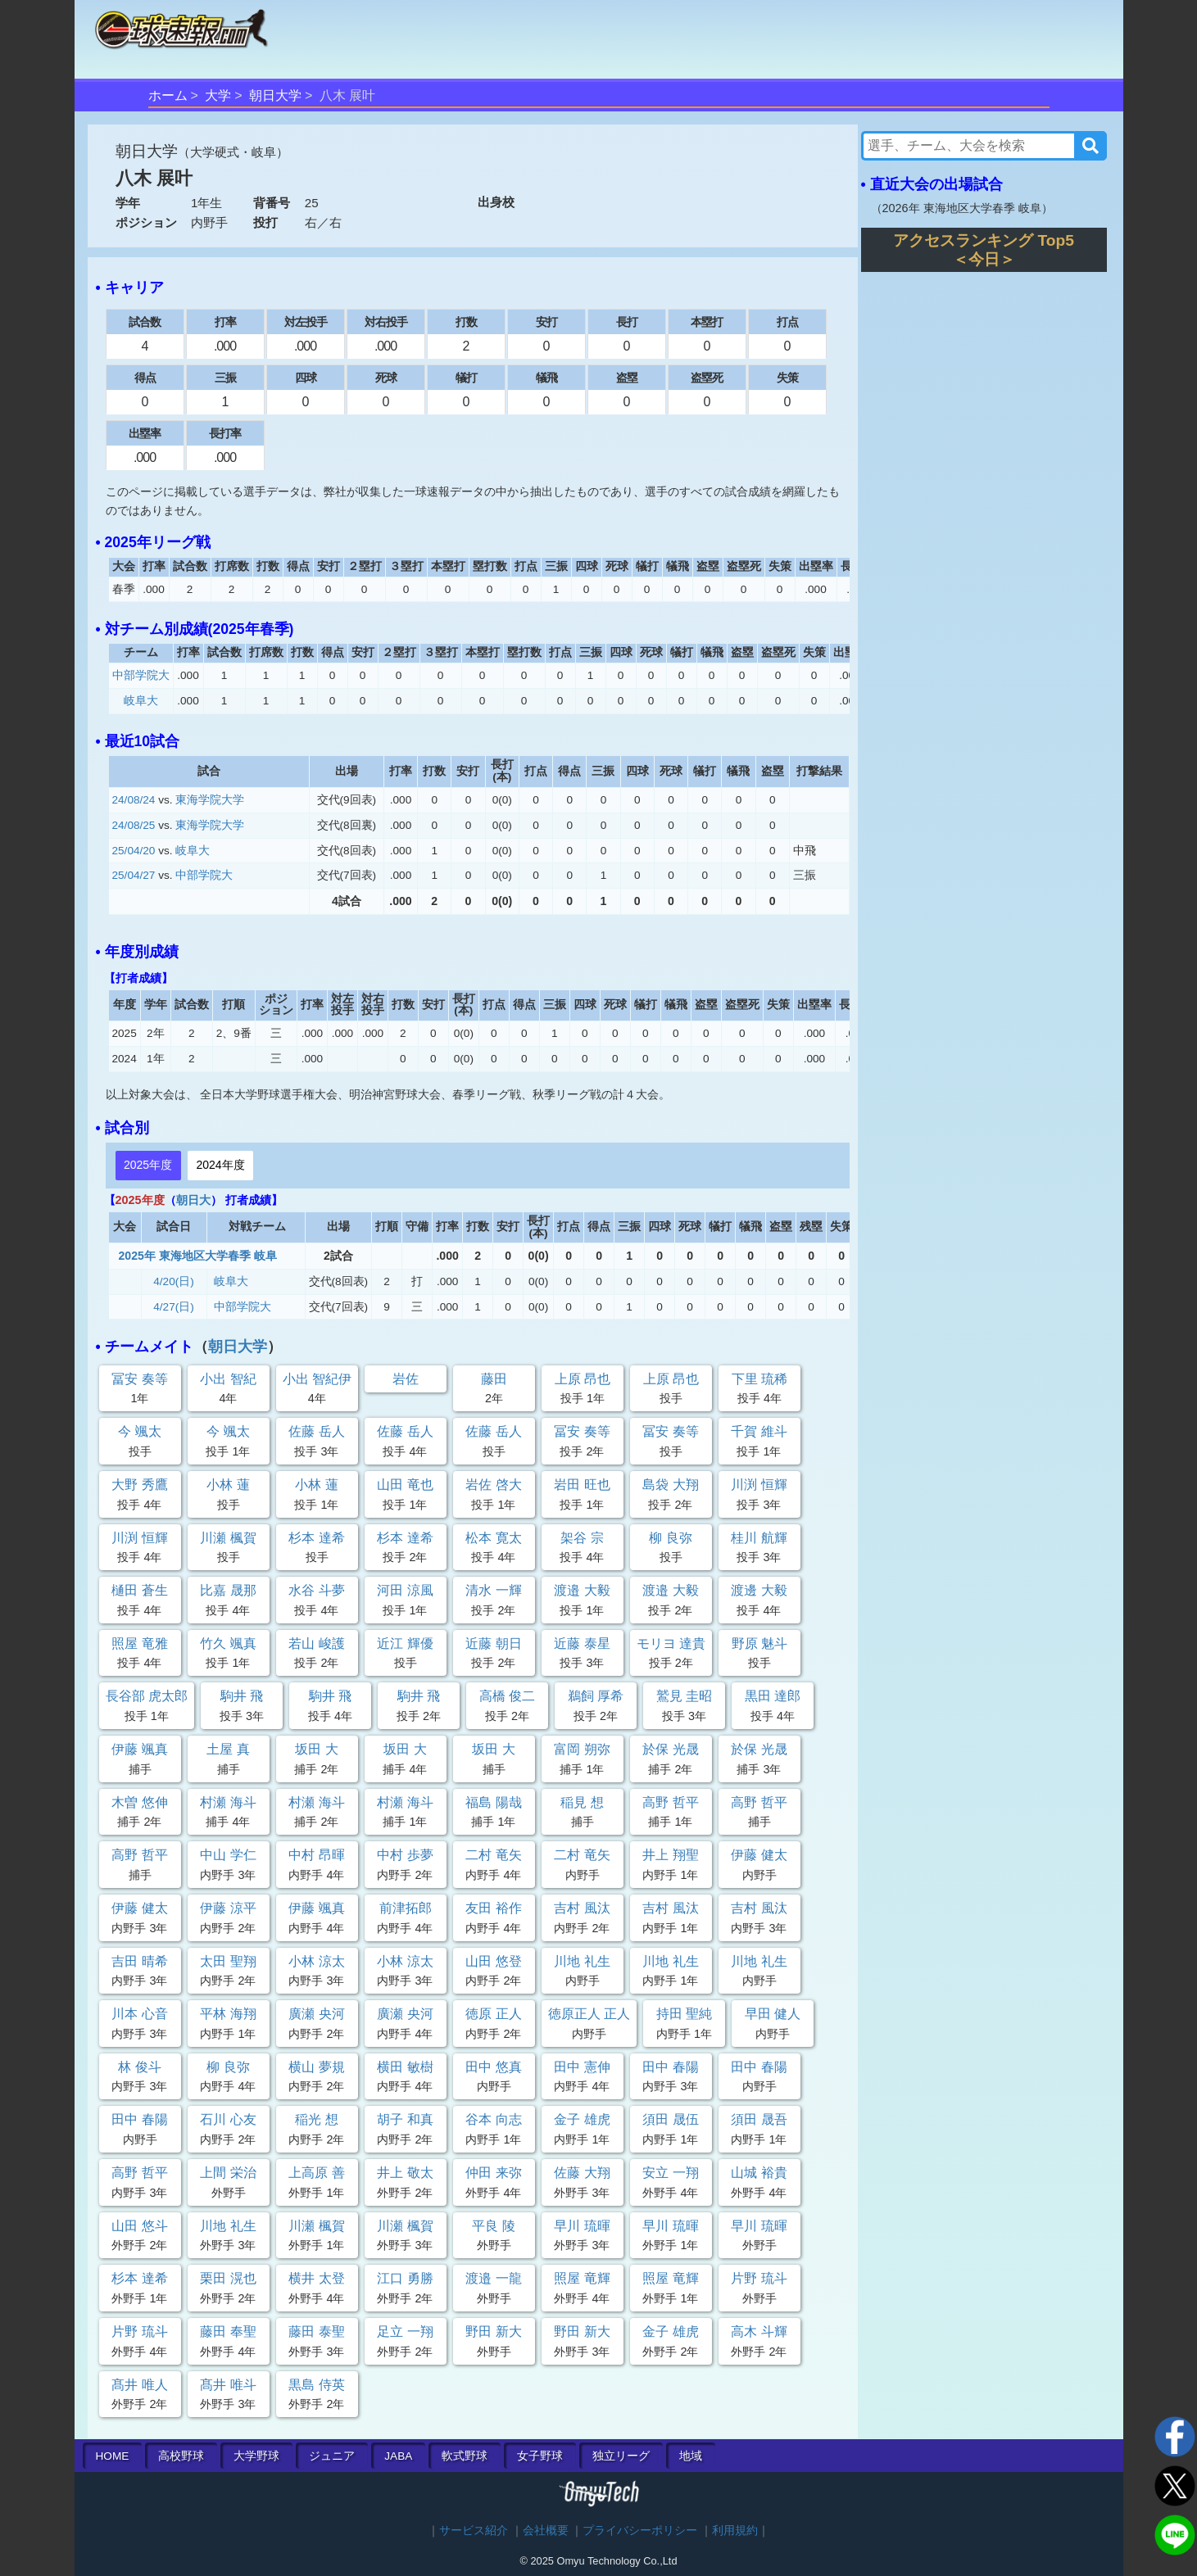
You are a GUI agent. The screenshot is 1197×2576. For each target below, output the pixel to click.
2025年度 (148, 1164)
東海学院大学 (209, 800)
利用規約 (735, 2530)
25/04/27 (134, 875)
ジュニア (332, 2456)
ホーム (168, 95)
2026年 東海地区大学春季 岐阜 (961, 208)
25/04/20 (134, 850)
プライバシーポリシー (640, 2530)
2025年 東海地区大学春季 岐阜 (198, 1255)
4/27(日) (173, 1307)
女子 (540, 2456)
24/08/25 (134, 825)
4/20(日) (173, 1281)
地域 (690, 2456)
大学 (218, 95)
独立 (621, 2456)
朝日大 (193, 1200)
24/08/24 (134, 800)
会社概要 (546, 2530)
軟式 (464, 2456)
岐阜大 (141, 701)
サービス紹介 (473, 2530)
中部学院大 (141, 675)
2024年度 (220, 1164)
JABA (398, 2456)
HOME (112, 2456)
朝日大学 (275, 95)
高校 (181, 2456)
